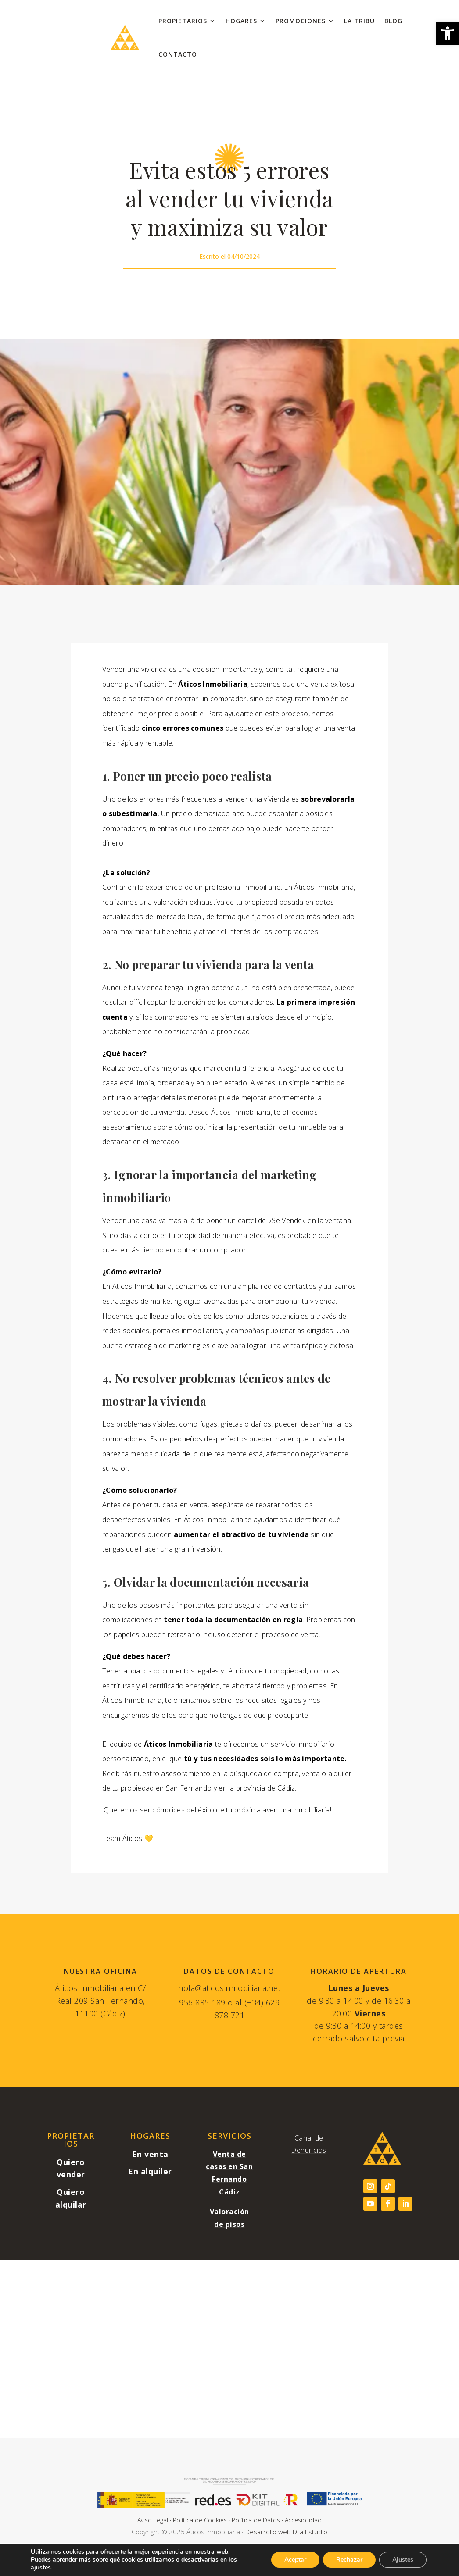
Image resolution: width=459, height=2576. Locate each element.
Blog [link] (393, 21)
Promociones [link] (301, 21)
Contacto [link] (177, 54)
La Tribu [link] (359, 21)
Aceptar (295, 2559)
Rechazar (349, 2559)
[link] (447, 33)
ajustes (41, 2568)
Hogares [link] (241, 21)
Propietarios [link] (182, 21)
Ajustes (402, 2559)
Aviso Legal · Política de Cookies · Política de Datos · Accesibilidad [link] (229, 2520)
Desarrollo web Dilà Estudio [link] (286, 2531)
